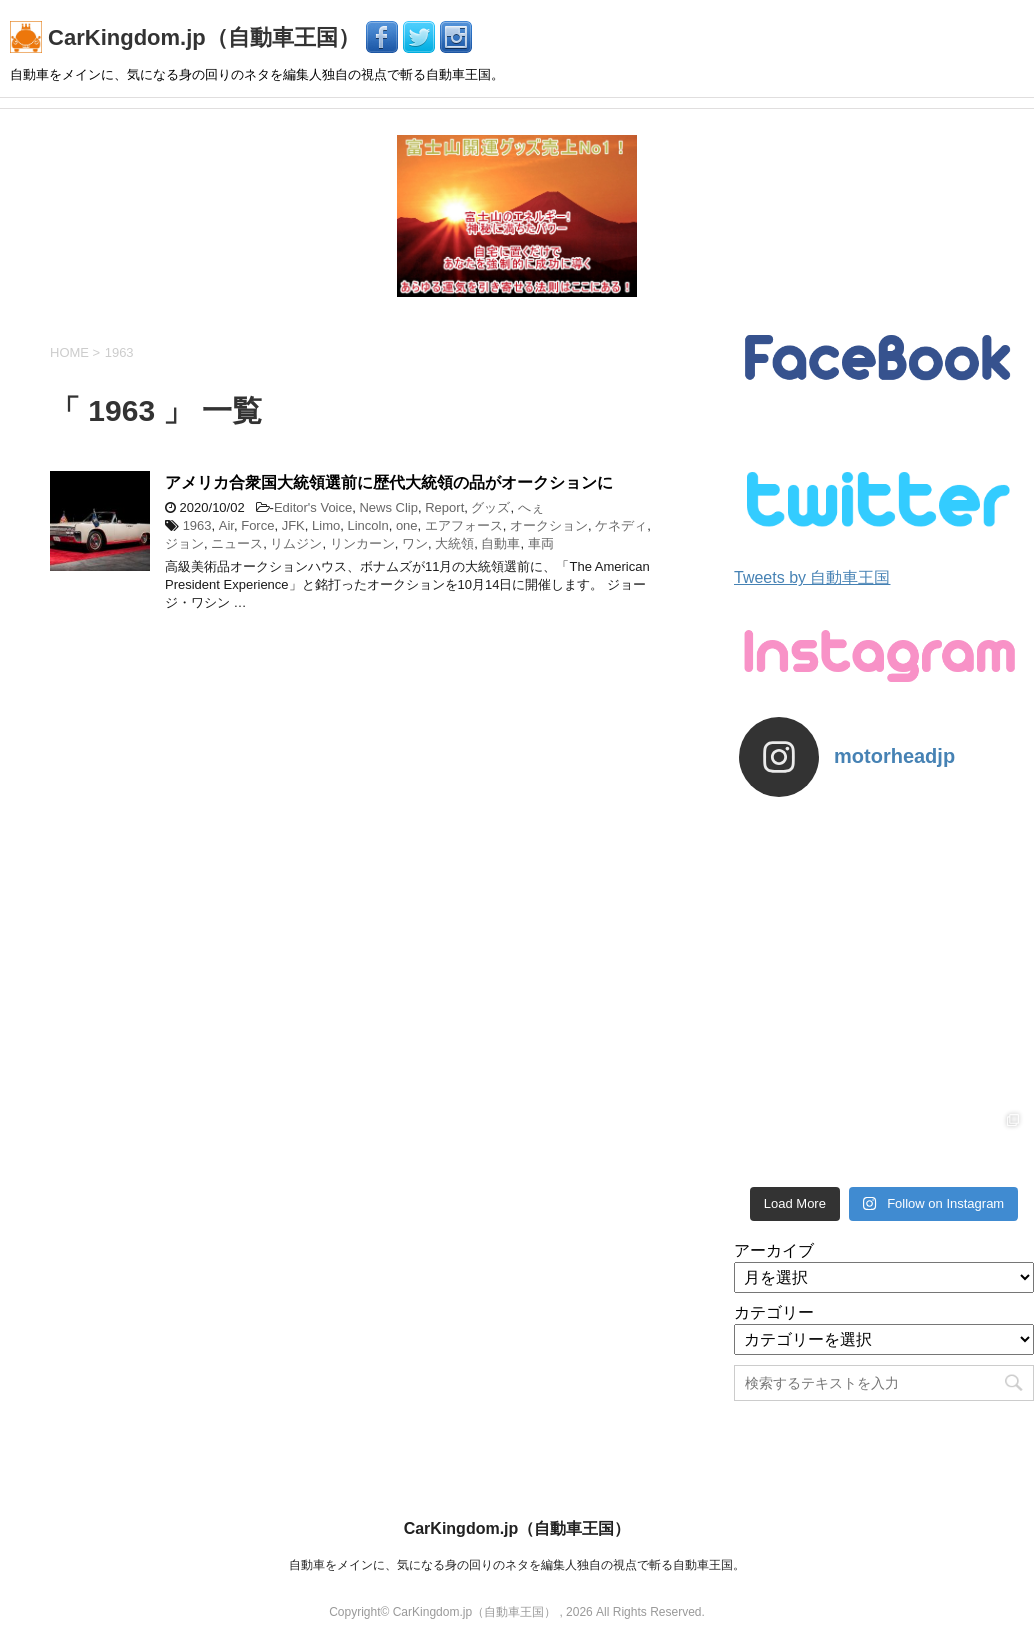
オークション (549, 525)
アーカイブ (774, 1250)
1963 (197, 525)
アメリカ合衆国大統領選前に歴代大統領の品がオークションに (389, 482)
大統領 (454, 543)
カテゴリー (774, 1312)
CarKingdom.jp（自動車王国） (188, 37)
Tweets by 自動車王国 (812, 577)
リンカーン (362, 543)
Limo (326, 525)
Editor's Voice (313, 507)
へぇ (531, 507)
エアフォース (464, 525)
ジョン (184, 543)
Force (257, 525)
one (407, 525)
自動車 (500, 543)
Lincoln (367, 525)
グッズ (490, 507)
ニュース (237, 543)
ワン (415, 543)
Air (226, 525)
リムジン (296, 543)
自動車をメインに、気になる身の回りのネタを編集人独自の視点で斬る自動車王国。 (517, 1565)
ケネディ (621, 525)
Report (444, 507)
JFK (293, 525)
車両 (541, 543)
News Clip (388, 507)
